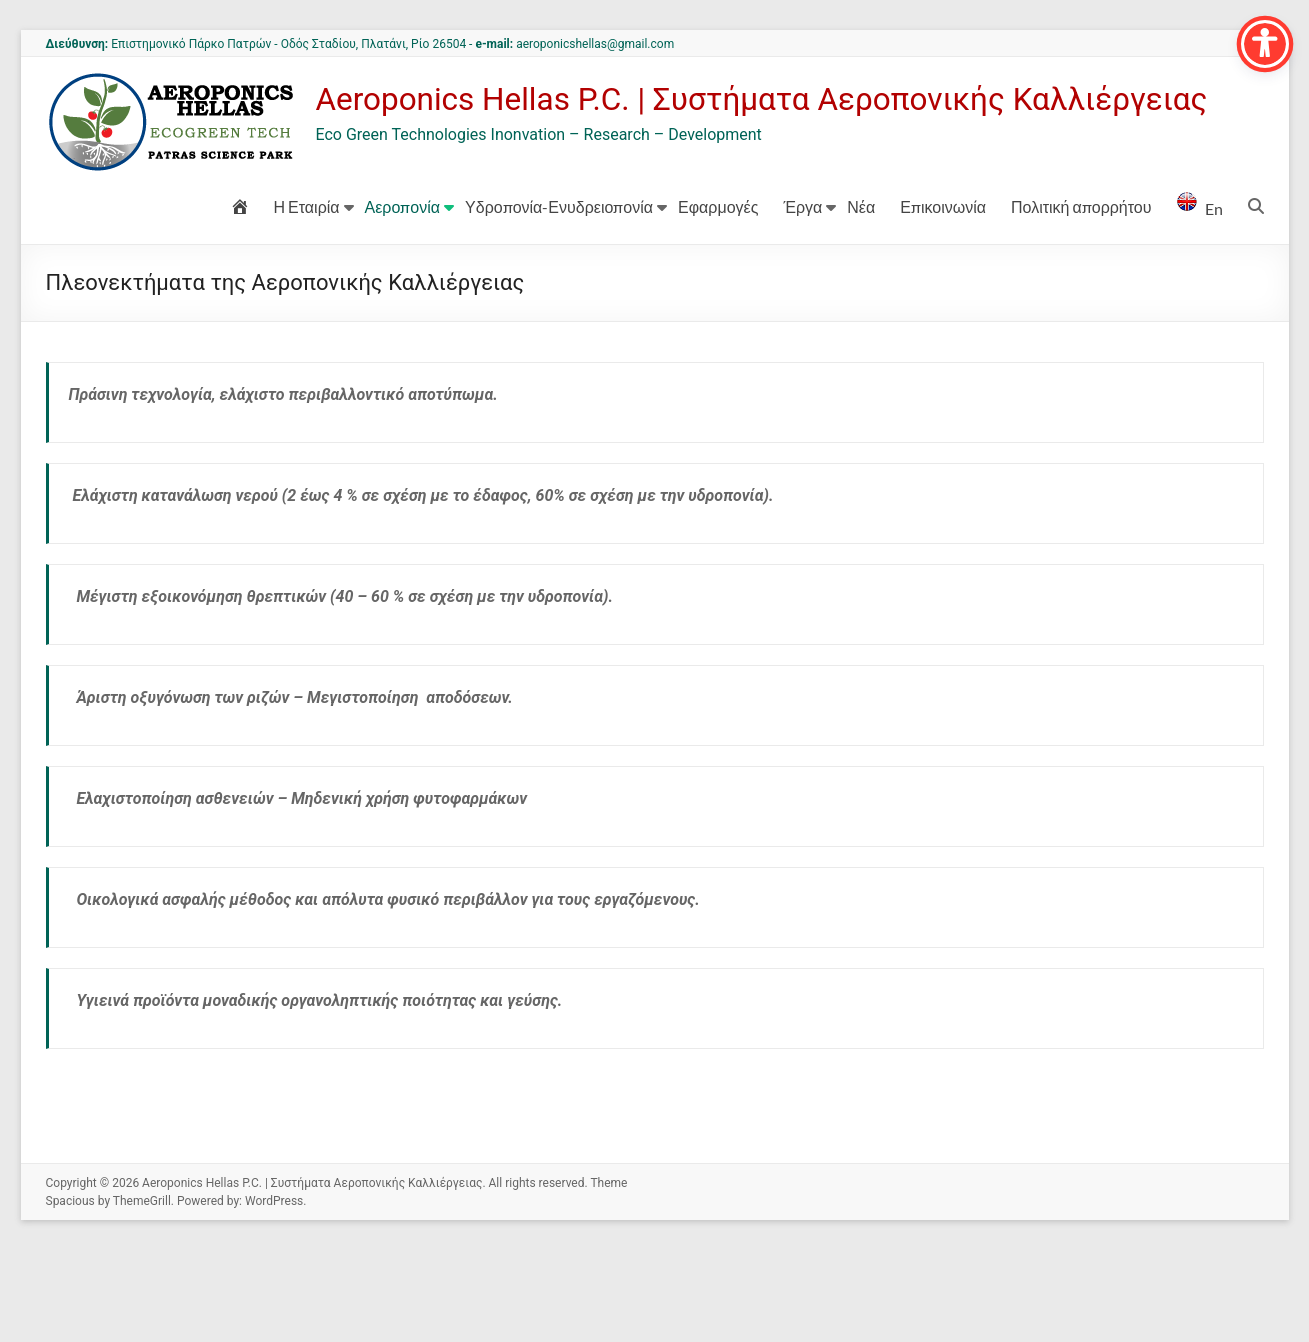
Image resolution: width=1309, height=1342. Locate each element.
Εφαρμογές (718, 298)
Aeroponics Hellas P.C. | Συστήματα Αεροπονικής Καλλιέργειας (556, 200)
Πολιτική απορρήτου (1081, 298)
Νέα (861, 298)
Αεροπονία (403, 298)
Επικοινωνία (943, 298)
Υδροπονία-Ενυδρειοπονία (559, 298)
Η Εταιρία (307, 298)
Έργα (802, 298)
